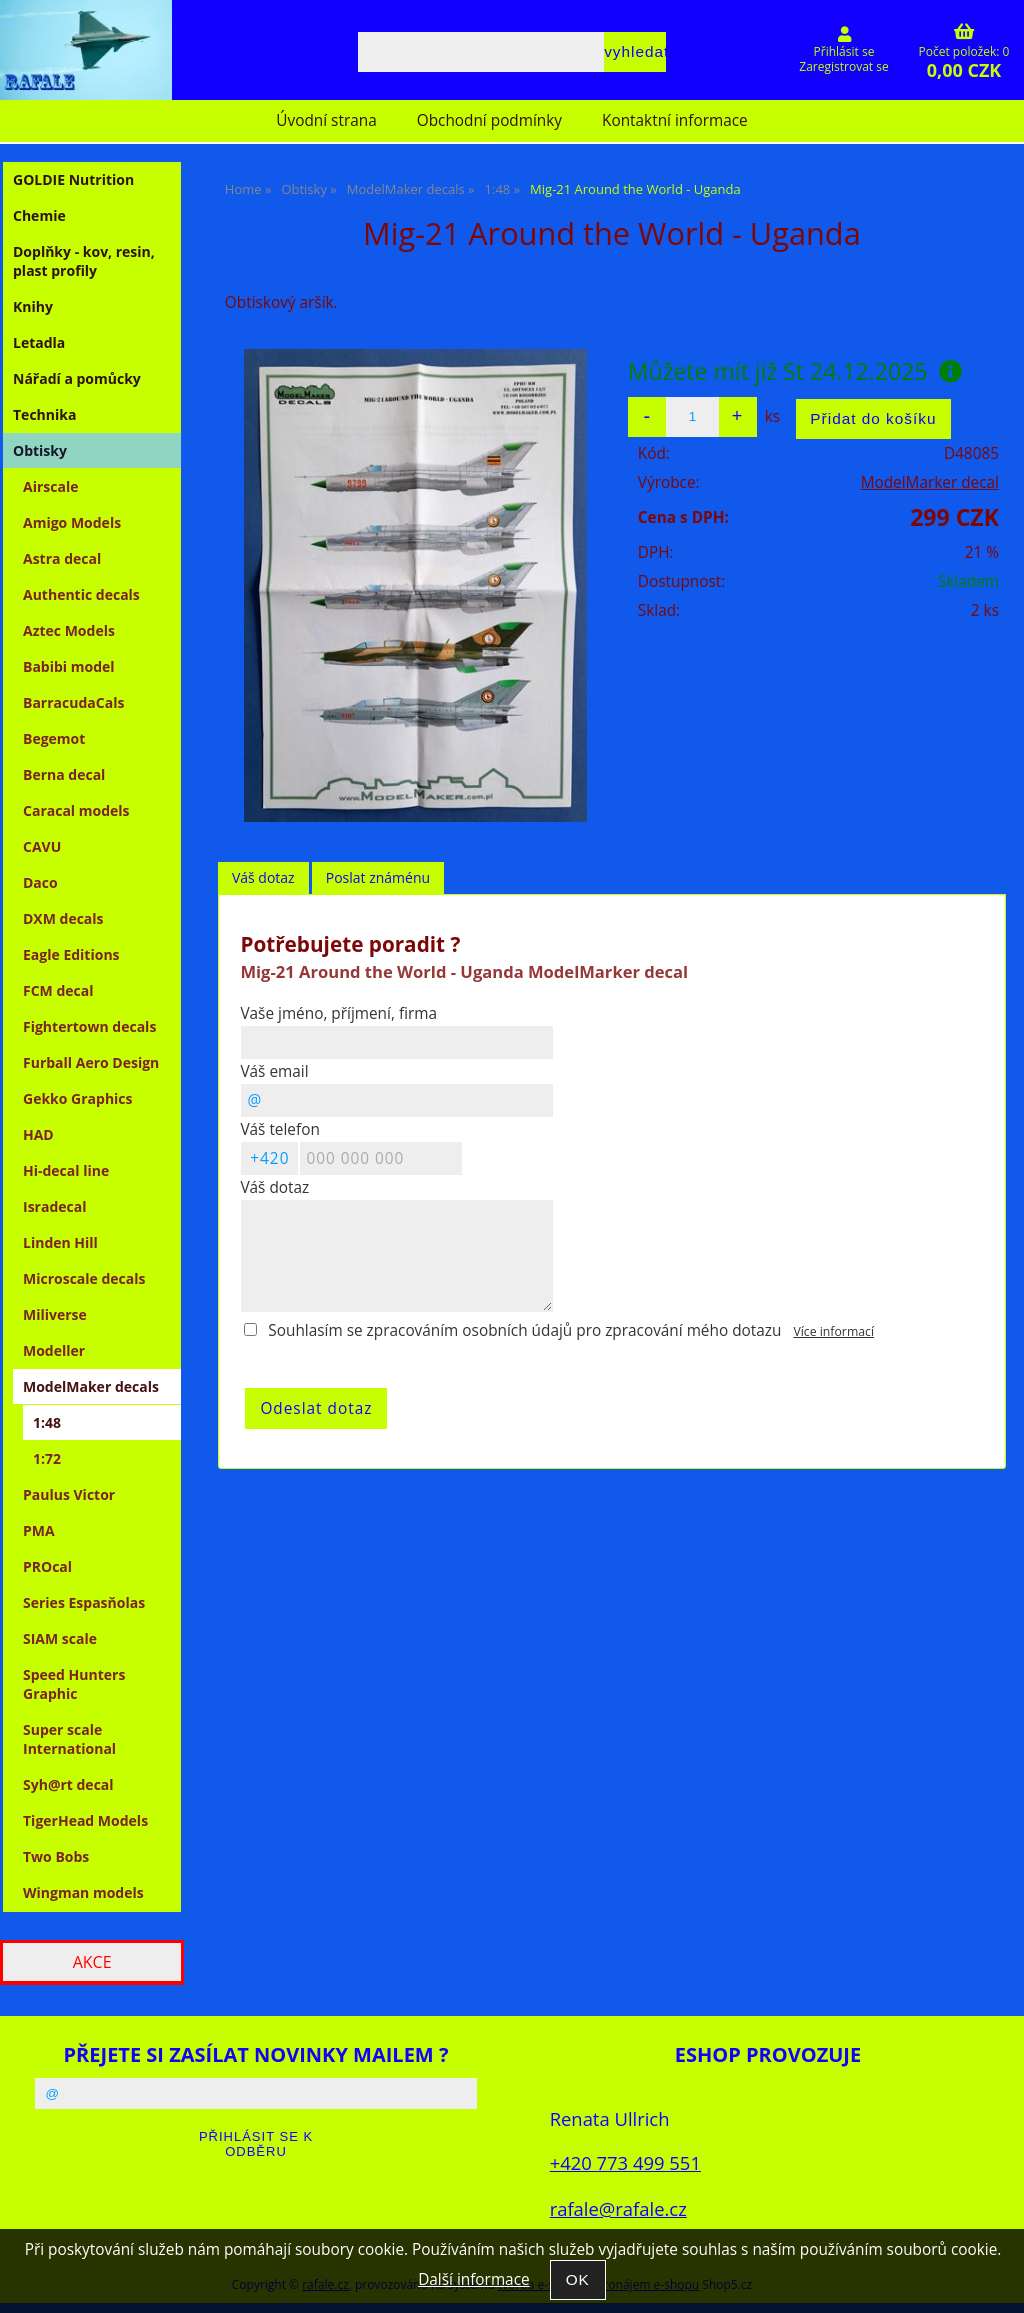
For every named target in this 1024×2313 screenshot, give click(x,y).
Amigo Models (72, 522)
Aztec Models (69, 630)
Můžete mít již (795, 371)
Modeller (54, 1350)
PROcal (47, 1566)
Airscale (50, 486)
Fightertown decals (89, 1026)
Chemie (39, 215)
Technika (44, 414)
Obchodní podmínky (489, 120)
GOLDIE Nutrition (73, 179)
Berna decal (64, 774)
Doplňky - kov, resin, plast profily (84, 261)
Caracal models (76, 810)
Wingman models (83, 1892)
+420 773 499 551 (625, 2162)
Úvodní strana (326, 120)
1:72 (47, 1458)
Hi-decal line (66, 1170)
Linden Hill (60, 1242)
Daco (40, 882)
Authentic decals (81, 594)
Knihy (33, 306)
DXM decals (63, 918)
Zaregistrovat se (843, 66)
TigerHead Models (85, 1820)
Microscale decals (84, 1278)
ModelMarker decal (930, 482)
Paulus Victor (69, 1494)
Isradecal (54, 1206)
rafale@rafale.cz (618, 2208)
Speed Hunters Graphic (74, 1684)
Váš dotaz (263, 877)
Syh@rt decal (68, 1784)
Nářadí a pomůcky (77, 378)
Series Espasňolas (84, 1602)
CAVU (42, 846)
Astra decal (62, 558)
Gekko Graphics (78, 1098)
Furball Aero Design (91, 1062)
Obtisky (40, 450)
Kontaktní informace (675, 120)
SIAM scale (60, 1638)
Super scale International (69, 1739)
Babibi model (69, 666)
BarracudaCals (73, 702)
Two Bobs (56, 1856)
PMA (39, 1530)
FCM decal (58, 990)
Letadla (39, 342)
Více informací (833, 1331)
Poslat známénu (378, 877)
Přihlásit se (844, 51)
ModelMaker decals (91, 1386)
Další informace (473, 2279)
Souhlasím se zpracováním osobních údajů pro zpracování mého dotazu (524, 1330)
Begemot (54, 738)
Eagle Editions (71, 954)
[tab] (263, 878)
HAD (38, 1134)
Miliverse (55, 1314)
